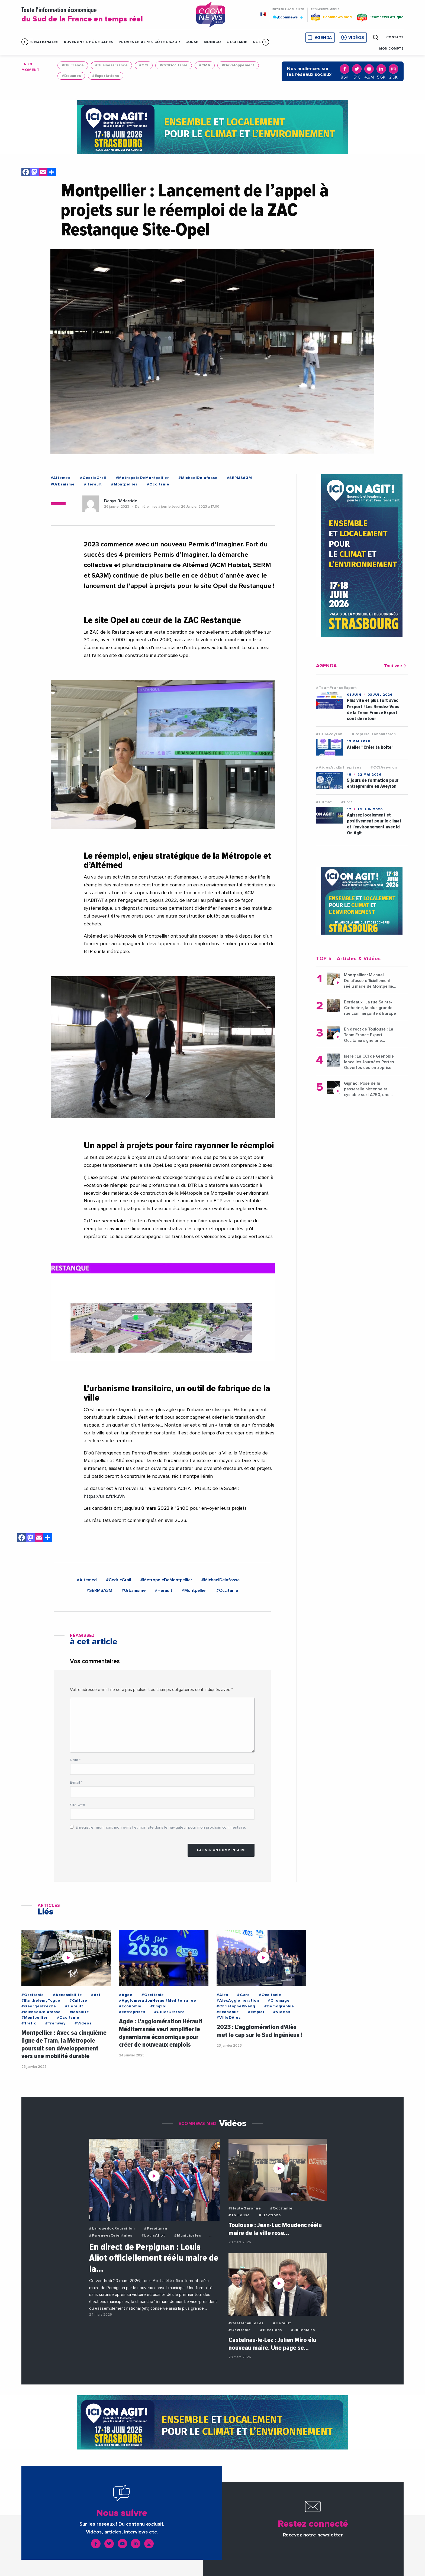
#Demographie (279, 2006)
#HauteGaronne (244, 2208)
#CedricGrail (93, 478)
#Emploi (158, 2006)
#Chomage (278, 2001)
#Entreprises (132, 2012)
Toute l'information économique (101, 15)
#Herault (93, 484)
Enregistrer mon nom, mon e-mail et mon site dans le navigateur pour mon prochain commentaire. (161, 1827)
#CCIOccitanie (174, 65)
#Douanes (71, 76)
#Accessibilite (67, 1995)
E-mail (76, 1782)
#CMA (204, 65)
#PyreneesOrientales (110, 2235)
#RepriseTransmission (374, 734)
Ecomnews (287, 17)
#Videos (83, 2023)
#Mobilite (79, 2012)
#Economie (130, 2006)
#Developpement (238, 65)
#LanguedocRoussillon (112, 2228)
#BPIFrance (73, 65)
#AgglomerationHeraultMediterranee (157, 2001)
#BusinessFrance (111, 65)
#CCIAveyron (329, 734)
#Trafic (28, 2023)
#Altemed (61, 478)
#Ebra (347, 802)
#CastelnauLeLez (246, 2323)
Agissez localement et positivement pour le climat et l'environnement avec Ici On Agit (374, 824)
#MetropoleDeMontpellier (142, 478)
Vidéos (356, 38)
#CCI (143, 65)
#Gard (243, 1995)
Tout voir (396, 666)
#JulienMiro (303, 2330)
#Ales (222, 1995)
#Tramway (55, 2023)
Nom (75, 1760)
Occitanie (237, 42)
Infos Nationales (39, 42)
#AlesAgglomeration (238, 2001)
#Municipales (187, 2235)
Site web (77, 1805)
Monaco (212, 42)
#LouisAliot (153, 2235)
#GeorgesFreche (38, 2006)
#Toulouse (239, 2215)
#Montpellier (124, 484)
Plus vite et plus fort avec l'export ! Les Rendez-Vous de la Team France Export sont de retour (373, 709)
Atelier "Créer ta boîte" (370, 747)
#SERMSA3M (239, 478)
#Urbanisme (63, 484)
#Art (95, 1995)
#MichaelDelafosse (198, 478)
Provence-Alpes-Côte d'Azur (149, 42)
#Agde (126, 1995)
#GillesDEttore (169, 2012)
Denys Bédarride (120, 501)
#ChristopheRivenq (236, 2006)
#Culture (78, 2001)
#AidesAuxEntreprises (338, 767)
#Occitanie (158, 484)
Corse (191, 42)
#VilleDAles (229, 2018)
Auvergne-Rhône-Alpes (88, 42)
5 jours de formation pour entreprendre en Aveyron (372, 783)
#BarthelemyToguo (40, 2001)
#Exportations (105, 76)
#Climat (324, 802)
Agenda (323, 38)
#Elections (270, 2215)
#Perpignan (155, 2228)
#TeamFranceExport (336, 688)
